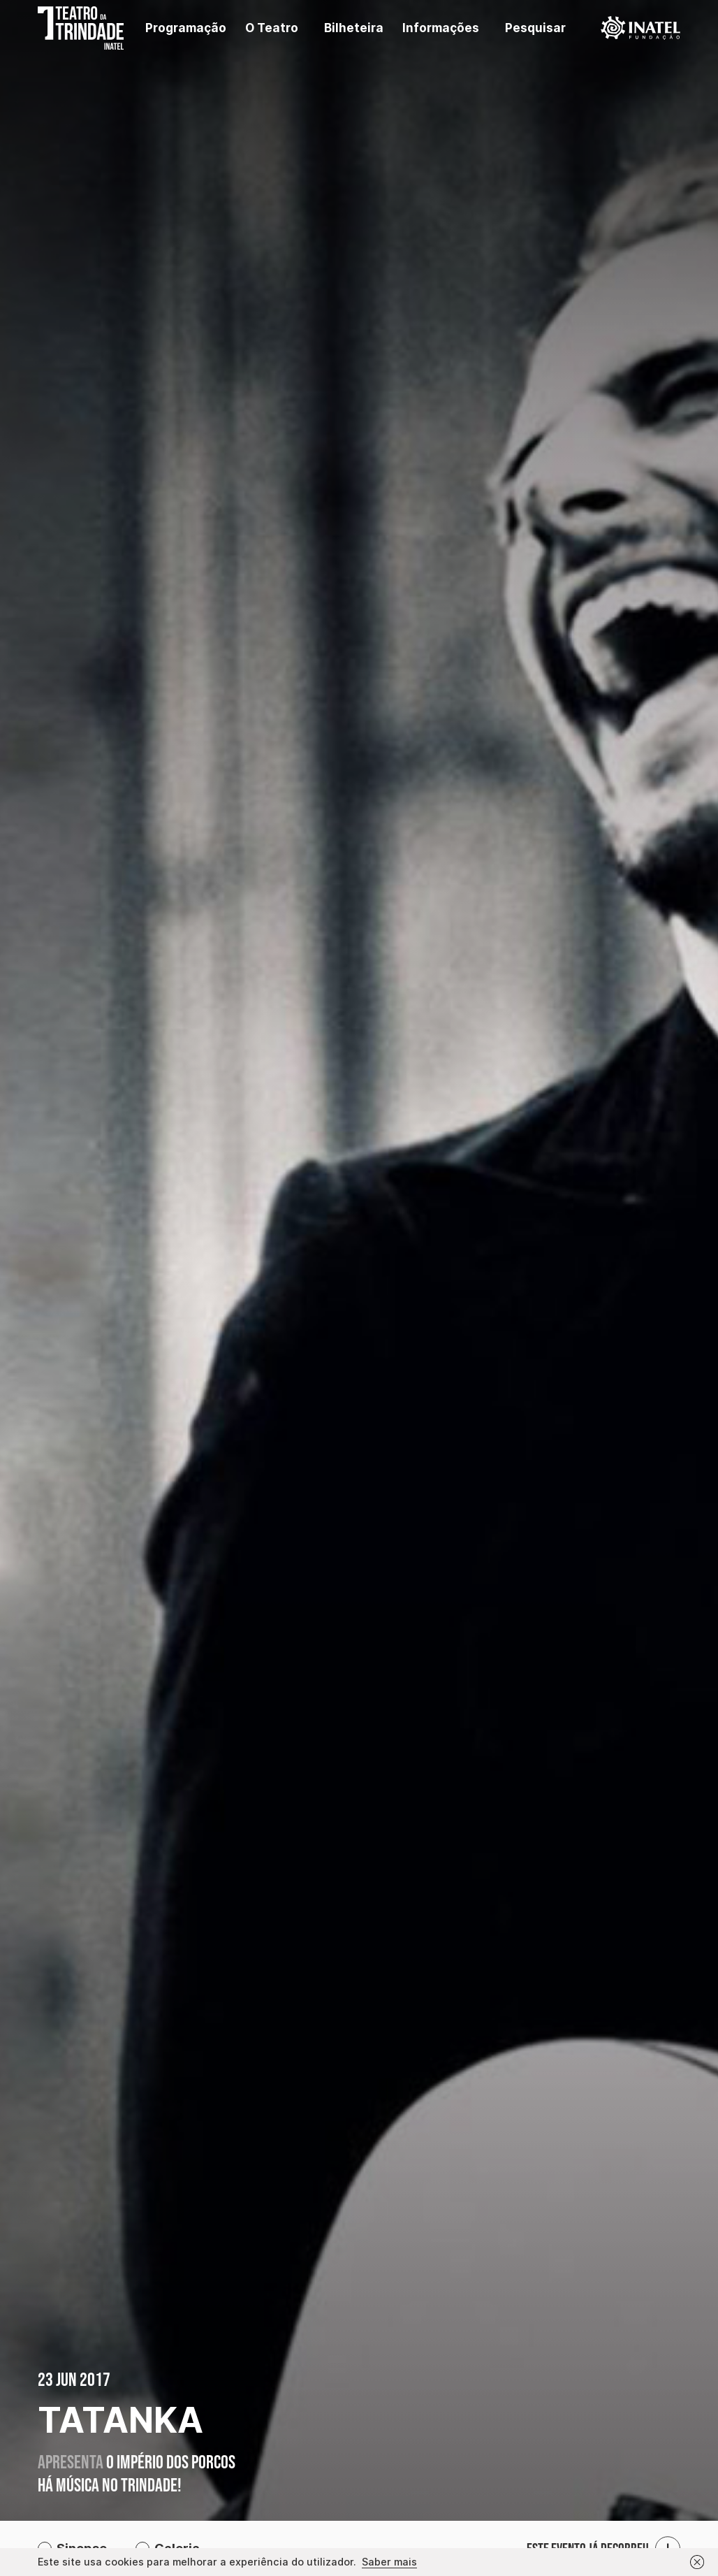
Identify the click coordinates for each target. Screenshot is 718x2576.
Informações (440, 28)
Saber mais (389, 2562)
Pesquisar (535, 28)
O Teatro (271, 28)
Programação (185, 28)
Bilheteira (353, 28)
